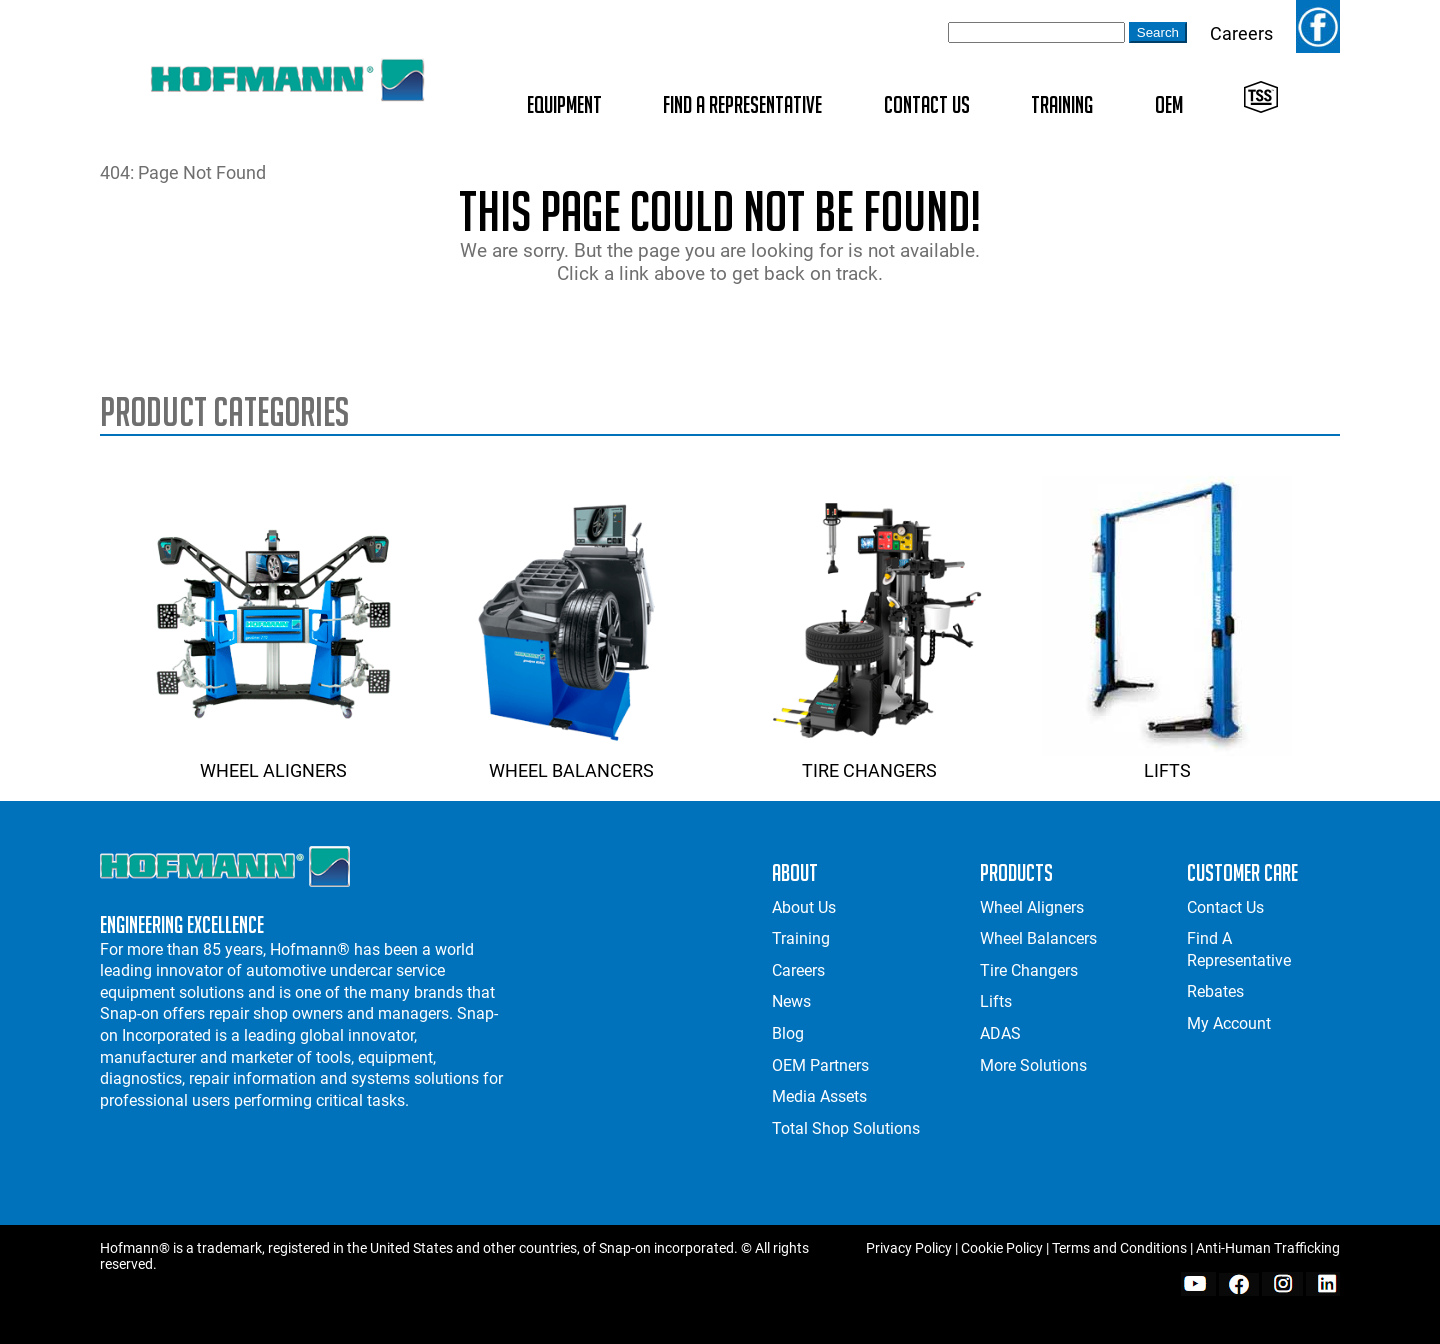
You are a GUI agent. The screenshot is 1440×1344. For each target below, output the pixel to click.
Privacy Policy (909, 1248)
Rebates (1215, 991)
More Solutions (1033, 1065)
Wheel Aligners (273, 760)
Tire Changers (869, 760)
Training (1062, 104)
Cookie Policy (1002, 1248)
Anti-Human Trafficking (1268, 1248)
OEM (1169, 104)
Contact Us (927, 104)
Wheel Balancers (571, 760)
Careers (1241, 33)
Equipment (564, 104)
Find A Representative (742, 104)
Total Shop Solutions (846, 1128)
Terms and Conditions (1119, 1248)
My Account (1229, 1023)
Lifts (1167, 760)
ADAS (1000, 1033)
